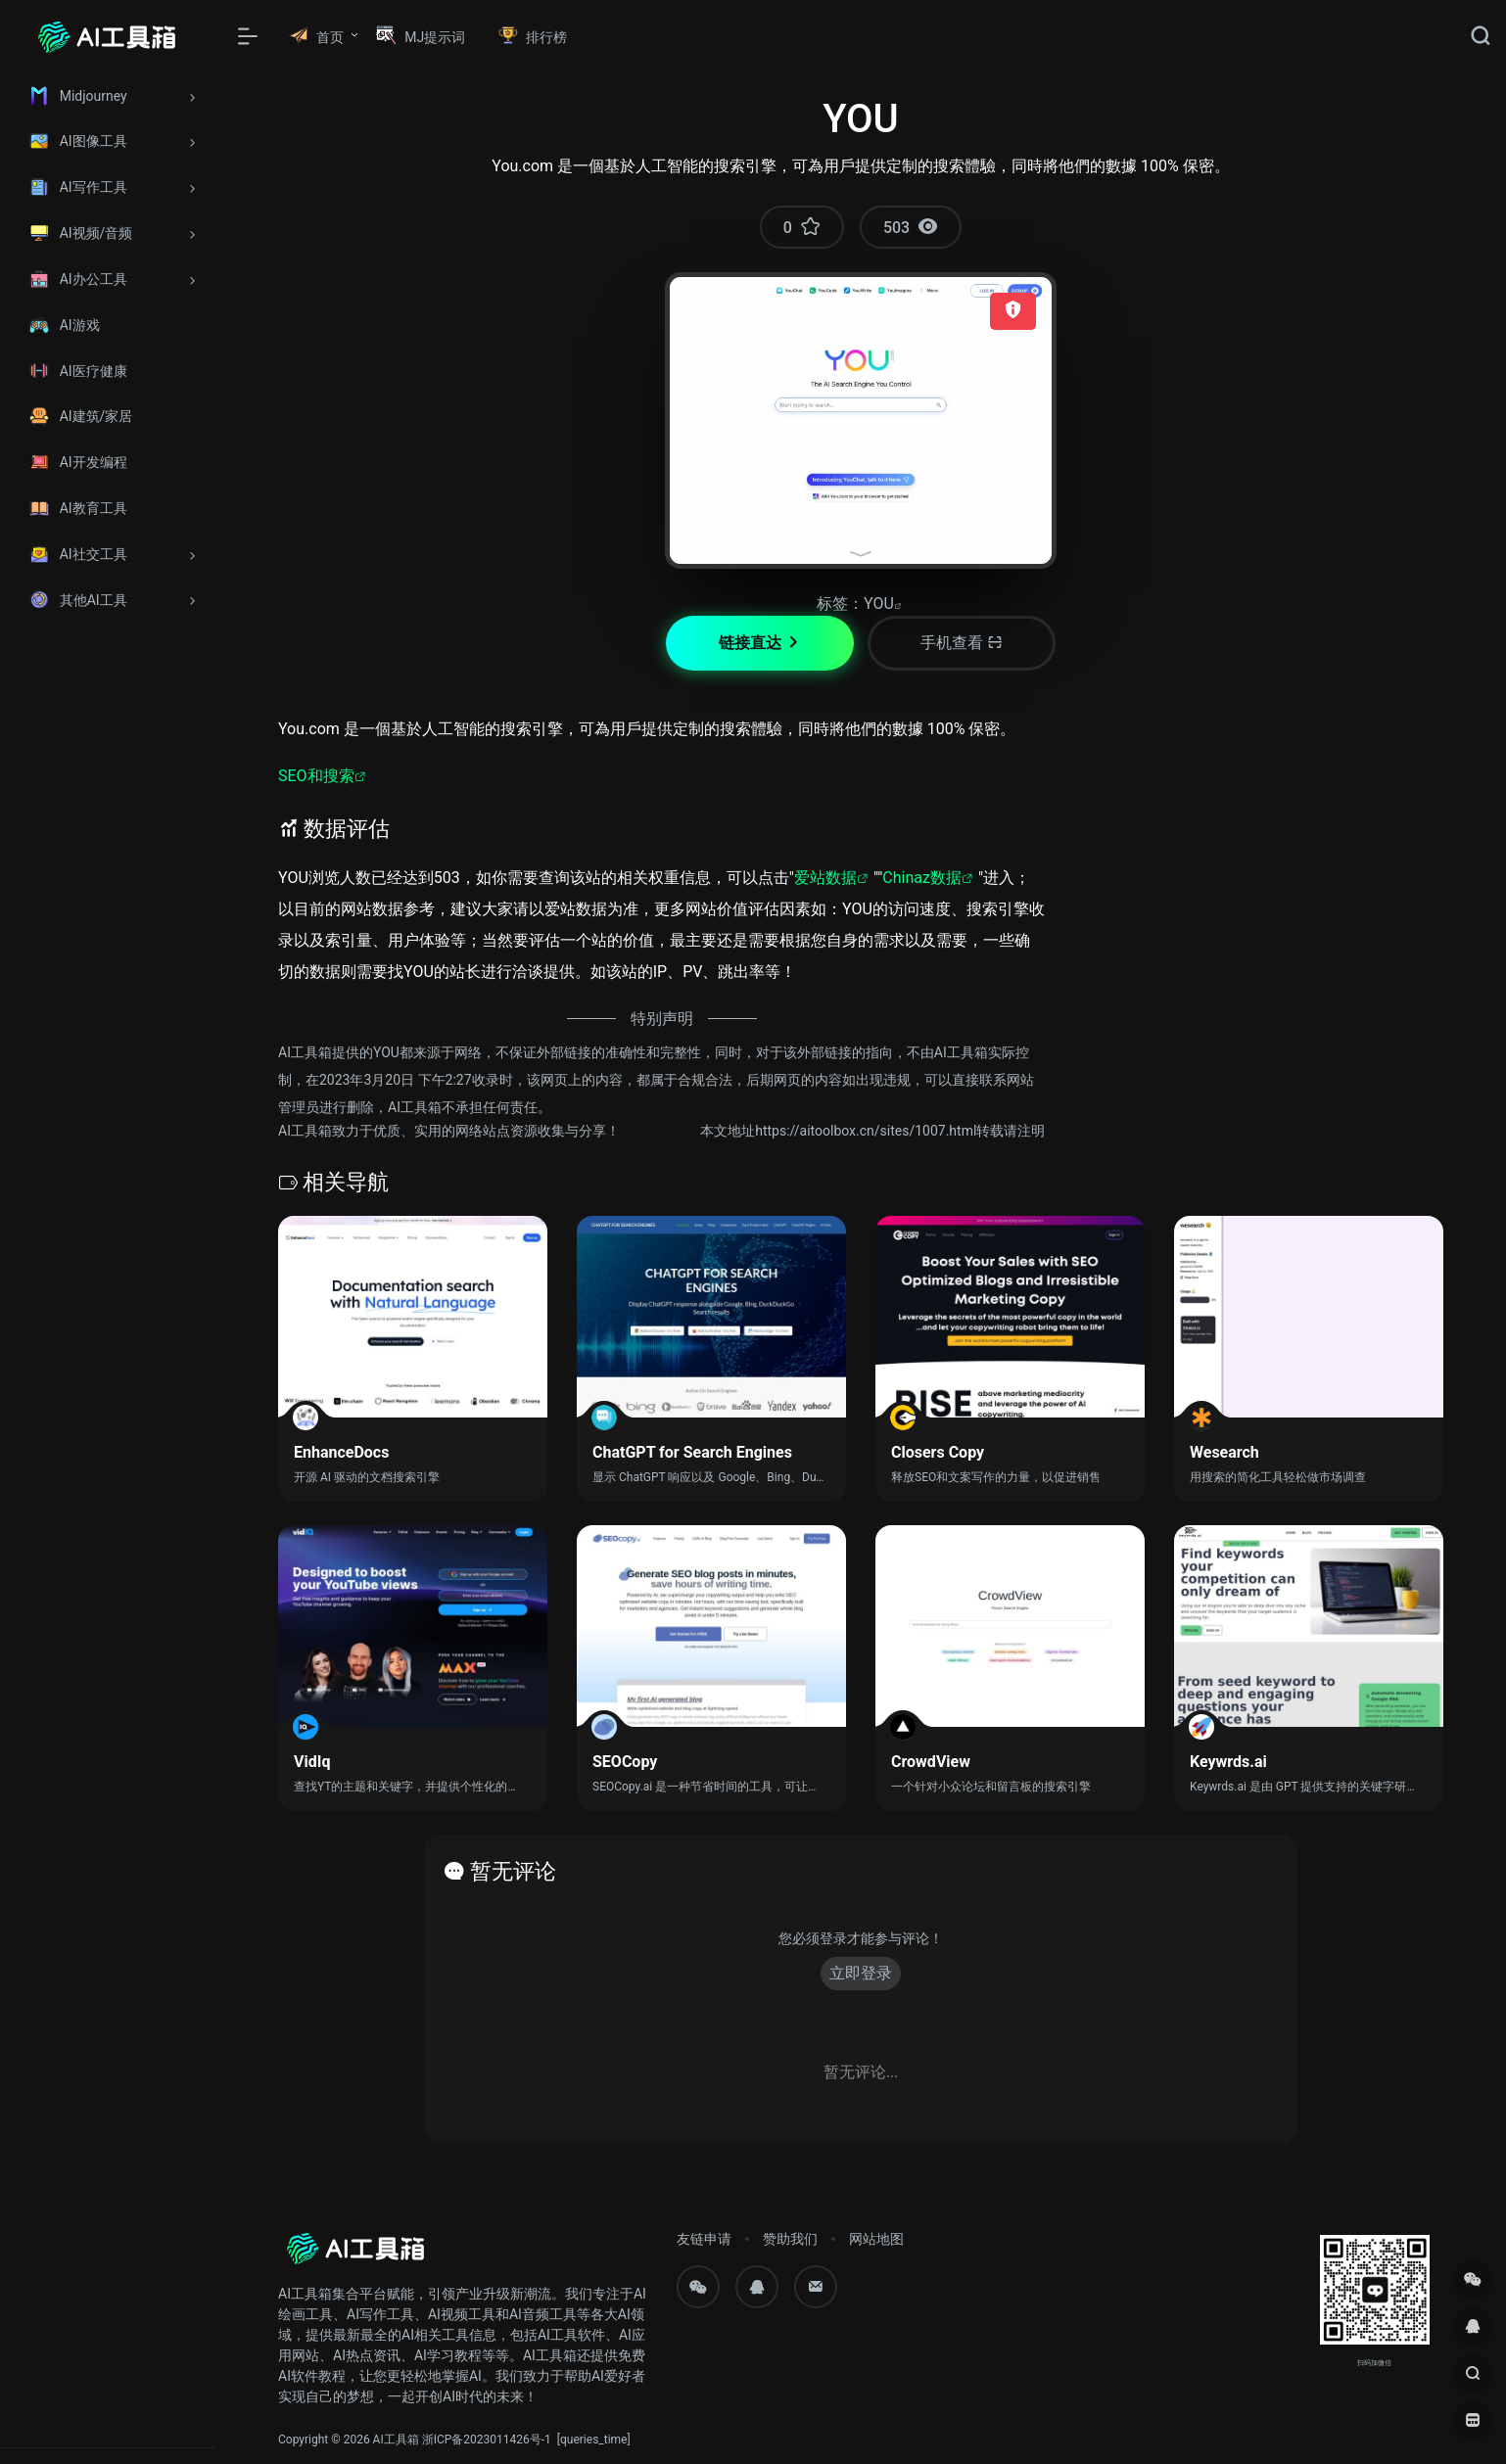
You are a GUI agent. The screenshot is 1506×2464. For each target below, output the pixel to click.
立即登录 (860, 1973)
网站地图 (876, 2239)
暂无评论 (513, 1871)
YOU (879, 603)
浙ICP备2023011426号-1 (486, 2439)
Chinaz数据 (922, 877)
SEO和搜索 (316, 776)
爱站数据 (825, 877)
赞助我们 (790, 2239)
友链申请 (704, 2239)
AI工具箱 (396, 2439)
